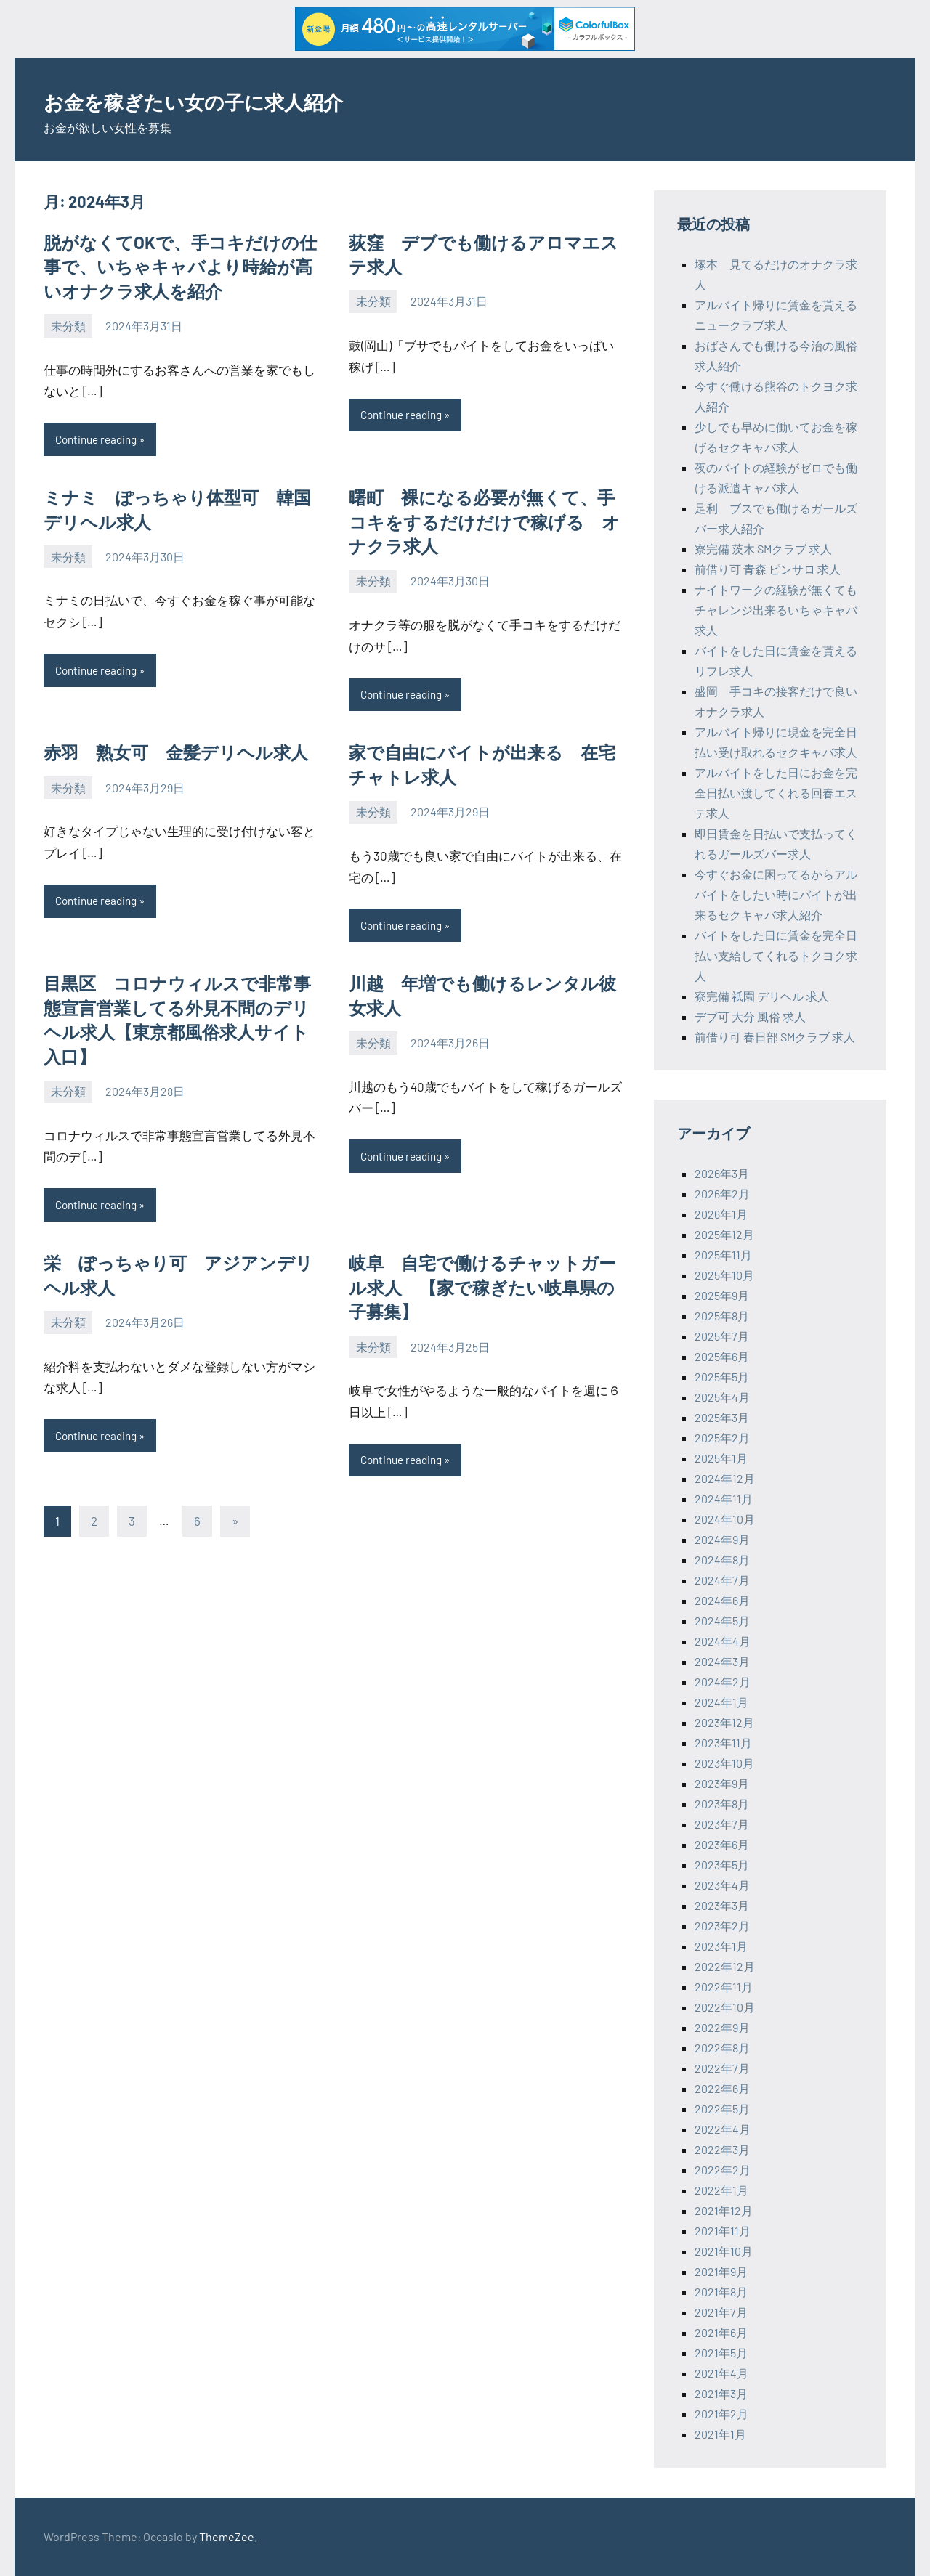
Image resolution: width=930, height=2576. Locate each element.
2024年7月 (722, 1580)
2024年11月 (724, 1499)
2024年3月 (722, 1661)
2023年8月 (722, 1804)
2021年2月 (721, 2414)
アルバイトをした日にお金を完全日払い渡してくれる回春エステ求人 (776, 792)
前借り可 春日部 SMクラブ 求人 (775, 1037)
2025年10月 (724, 1275)
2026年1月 (721, 1214)
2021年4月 (721, 2373)
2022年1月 (721, 2190)
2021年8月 (721, 2292)
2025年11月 (723, 1254)
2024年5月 (722, 1621)
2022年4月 (723, 2129)
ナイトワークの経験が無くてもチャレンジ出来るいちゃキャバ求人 (776, 609)
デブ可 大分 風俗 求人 (750, 1016)
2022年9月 (722, 2027)
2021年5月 (721, 2353)
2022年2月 (723, 2170)
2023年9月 (722, 1783)
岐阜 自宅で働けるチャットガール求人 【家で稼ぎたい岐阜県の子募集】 (482, 1290)
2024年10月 (725, 1519)
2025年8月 (722, 1315)
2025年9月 (722, 1295)
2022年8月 (722, 2048)
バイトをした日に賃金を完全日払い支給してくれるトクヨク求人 (776, 955)
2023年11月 (723, 1743)
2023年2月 (722, 1926)
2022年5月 (722, 2109)
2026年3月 (722, 1173)
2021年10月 (724, 2251)
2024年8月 (722, 1560)
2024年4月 (723, 1641)
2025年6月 (722, 1356)
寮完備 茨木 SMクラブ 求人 (763, 549)
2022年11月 (724, 1987)
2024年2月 (723, 1682)
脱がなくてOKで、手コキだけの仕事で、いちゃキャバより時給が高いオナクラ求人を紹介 (180, 266)
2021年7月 (721, 2312)
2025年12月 (724, 1234)
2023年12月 (724, 1722)
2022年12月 (725, 1966)
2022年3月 (722, 2149)
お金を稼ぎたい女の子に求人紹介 (242, 99)
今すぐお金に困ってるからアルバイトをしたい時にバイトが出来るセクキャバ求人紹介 (776, 894)
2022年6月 (722, 2088)
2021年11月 (723, 2231)
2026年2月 (722, 1193)
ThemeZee (226, 2536)
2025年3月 (722, 1417)
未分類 (68, 326)
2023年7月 (722, 1824)
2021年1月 (720, 2434)
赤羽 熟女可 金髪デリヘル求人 (176, 754)
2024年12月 (725, 1478)
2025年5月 (722, 1377)
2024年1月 (721, 1702)
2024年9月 (722, 1539)
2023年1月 (721, 1946)
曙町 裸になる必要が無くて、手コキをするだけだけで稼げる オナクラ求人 (484, 522)
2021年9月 (721, 2271)
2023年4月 (722, 1885)
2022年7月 (722, 2068)
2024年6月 (722, 1600)
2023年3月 (722, 1905)
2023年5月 (722, 1865)
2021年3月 (721, 2393)
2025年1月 (721, 1458)
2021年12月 (724, 2210)
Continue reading (99, 440)
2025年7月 (722, 1336)
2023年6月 (722, 1844)
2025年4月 (722, 1397)
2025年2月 (722, 1438)
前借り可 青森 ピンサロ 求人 (768, 569)
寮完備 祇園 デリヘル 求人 (762, 996)
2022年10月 (725, 2007)
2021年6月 (721, 2332)
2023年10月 (724, 1763)
